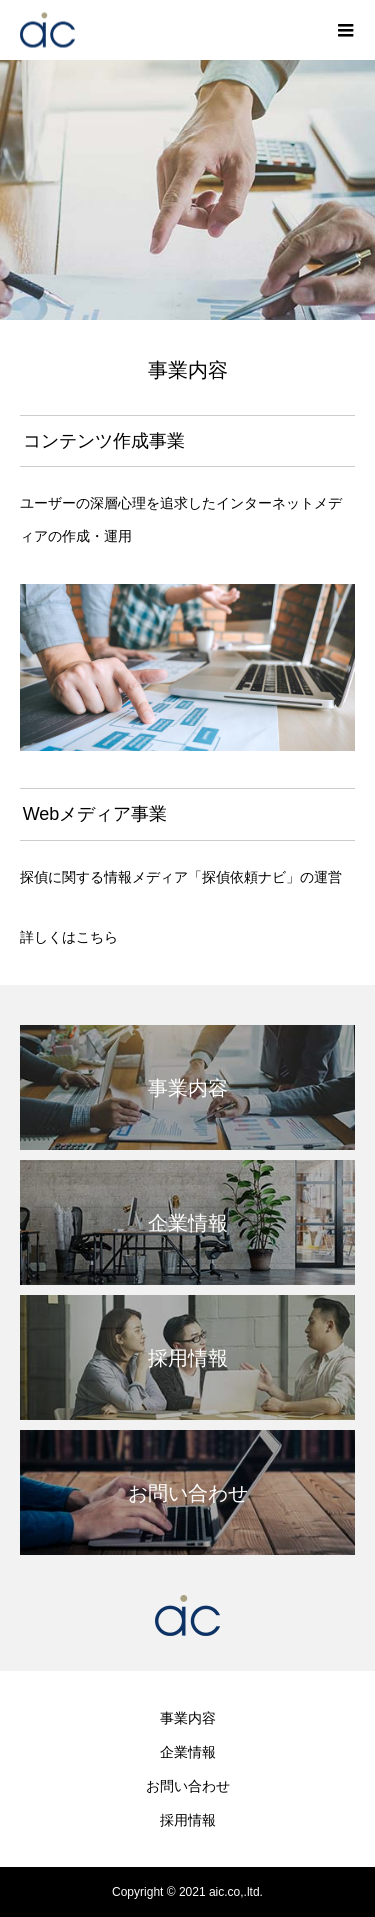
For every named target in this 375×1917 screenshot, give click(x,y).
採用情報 (188, 1820)
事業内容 (188, 1718)
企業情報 (188, 1752)
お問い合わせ (188, 1786)
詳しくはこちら (69, 937)
